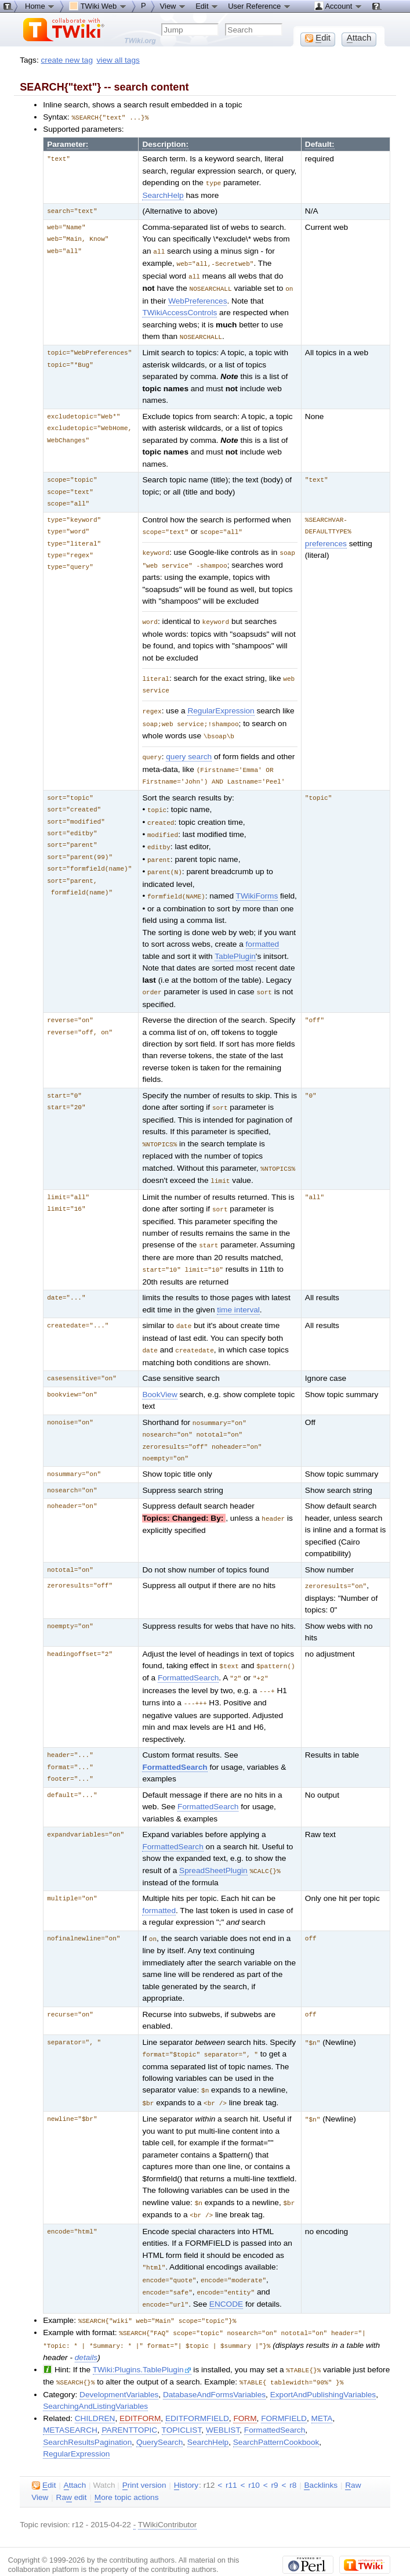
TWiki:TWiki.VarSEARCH (250, 2555)
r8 (292, 2452)
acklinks (321, 2453)
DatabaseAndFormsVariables (214, 2362)
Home (40, 5)
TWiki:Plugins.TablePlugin (142, 2338)
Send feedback (179, 2546)
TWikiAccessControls (179, 309)
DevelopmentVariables (118, 2362)
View (173, 5)
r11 (231, 2452)
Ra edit (71, 2465)
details (86, 2326)
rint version (144, 2453)
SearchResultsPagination (87, 2409)
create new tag (67, 60)
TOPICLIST (182, 2397)
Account (338, 5)
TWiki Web (98, 5)
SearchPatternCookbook (276, 2409)
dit (44, 2453)
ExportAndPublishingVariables (323, 2362)
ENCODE (226, 2275)
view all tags (118, 60)
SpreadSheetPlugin (213, 1847)
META (322, 2386)
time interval (238, 1291)
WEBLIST (223, 2397)
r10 (254, 2452)
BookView (159, 1374)
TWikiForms (256, 882)
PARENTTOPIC (129, 2397)
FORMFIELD (284, 2386)
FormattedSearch (188, 1656)
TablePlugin (235, 942)
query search (189, 748)
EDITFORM (140, 2386)
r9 (274, 2452)
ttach (75, 2453)
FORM (244, 2386)
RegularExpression (220, 703)
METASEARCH (70, 2397)
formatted (263, 930)
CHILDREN (95, 2386)
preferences (326, 539)
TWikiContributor (167, 2492)
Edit (207, 5)
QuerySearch (159, 2409)
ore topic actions (127, 2465)
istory (186, 2453)
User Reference (259, 5)
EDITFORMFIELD (197, 2386)
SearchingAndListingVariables (95, 2373)
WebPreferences (197, 297)
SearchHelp (162, 194)
